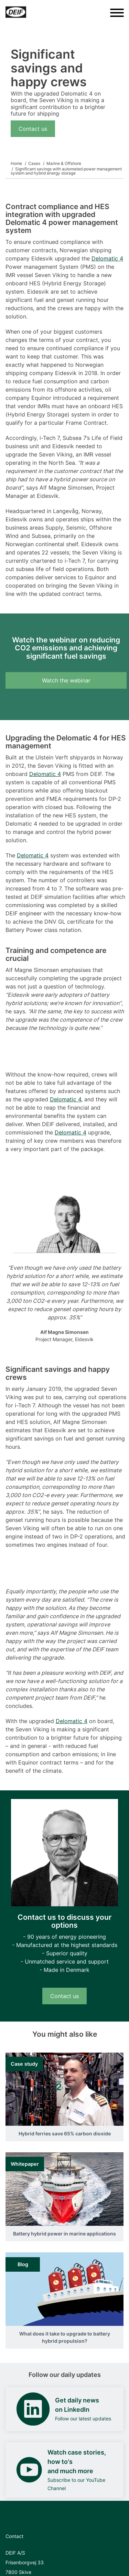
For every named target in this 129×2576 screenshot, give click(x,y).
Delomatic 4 (107, 258)
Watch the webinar (66, 680)
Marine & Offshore (63, 163)
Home (16, 163)
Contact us (33, 128)
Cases (34, 163)
